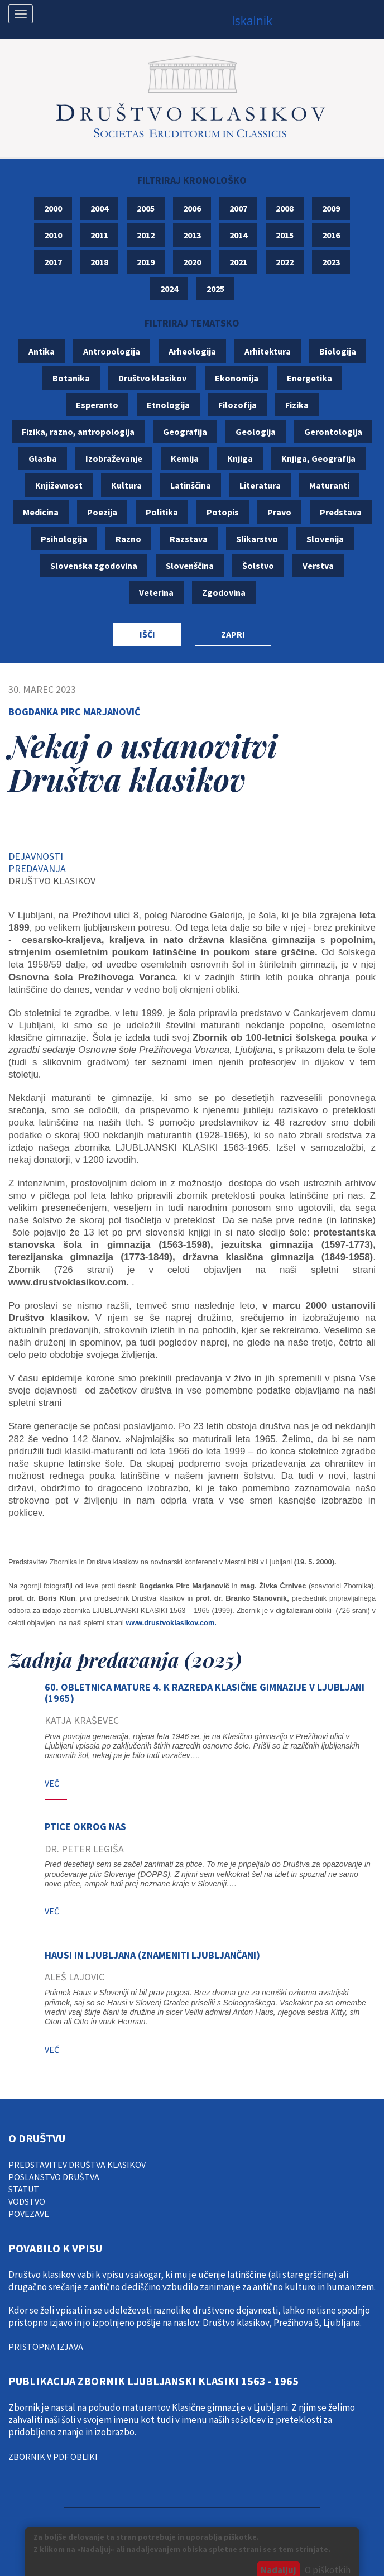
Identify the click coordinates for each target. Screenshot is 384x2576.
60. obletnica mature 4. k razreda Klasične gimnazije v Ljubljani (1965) (204, 1692)
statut (23, 2189)
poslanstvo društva (53, 2176)
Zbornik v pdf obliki (53, 2456)
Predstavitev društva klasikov (77, 2164)
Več (52, 1783)
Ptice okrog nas (85, 1826)
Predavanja (37, 868)
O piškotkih (328, 2570)
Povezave (28, 2213)
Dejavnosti (35, 856)
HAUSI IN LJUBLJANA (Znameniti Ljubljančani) (152, 1954)
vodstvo (26, 2201)
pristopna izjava (45, 2346)
